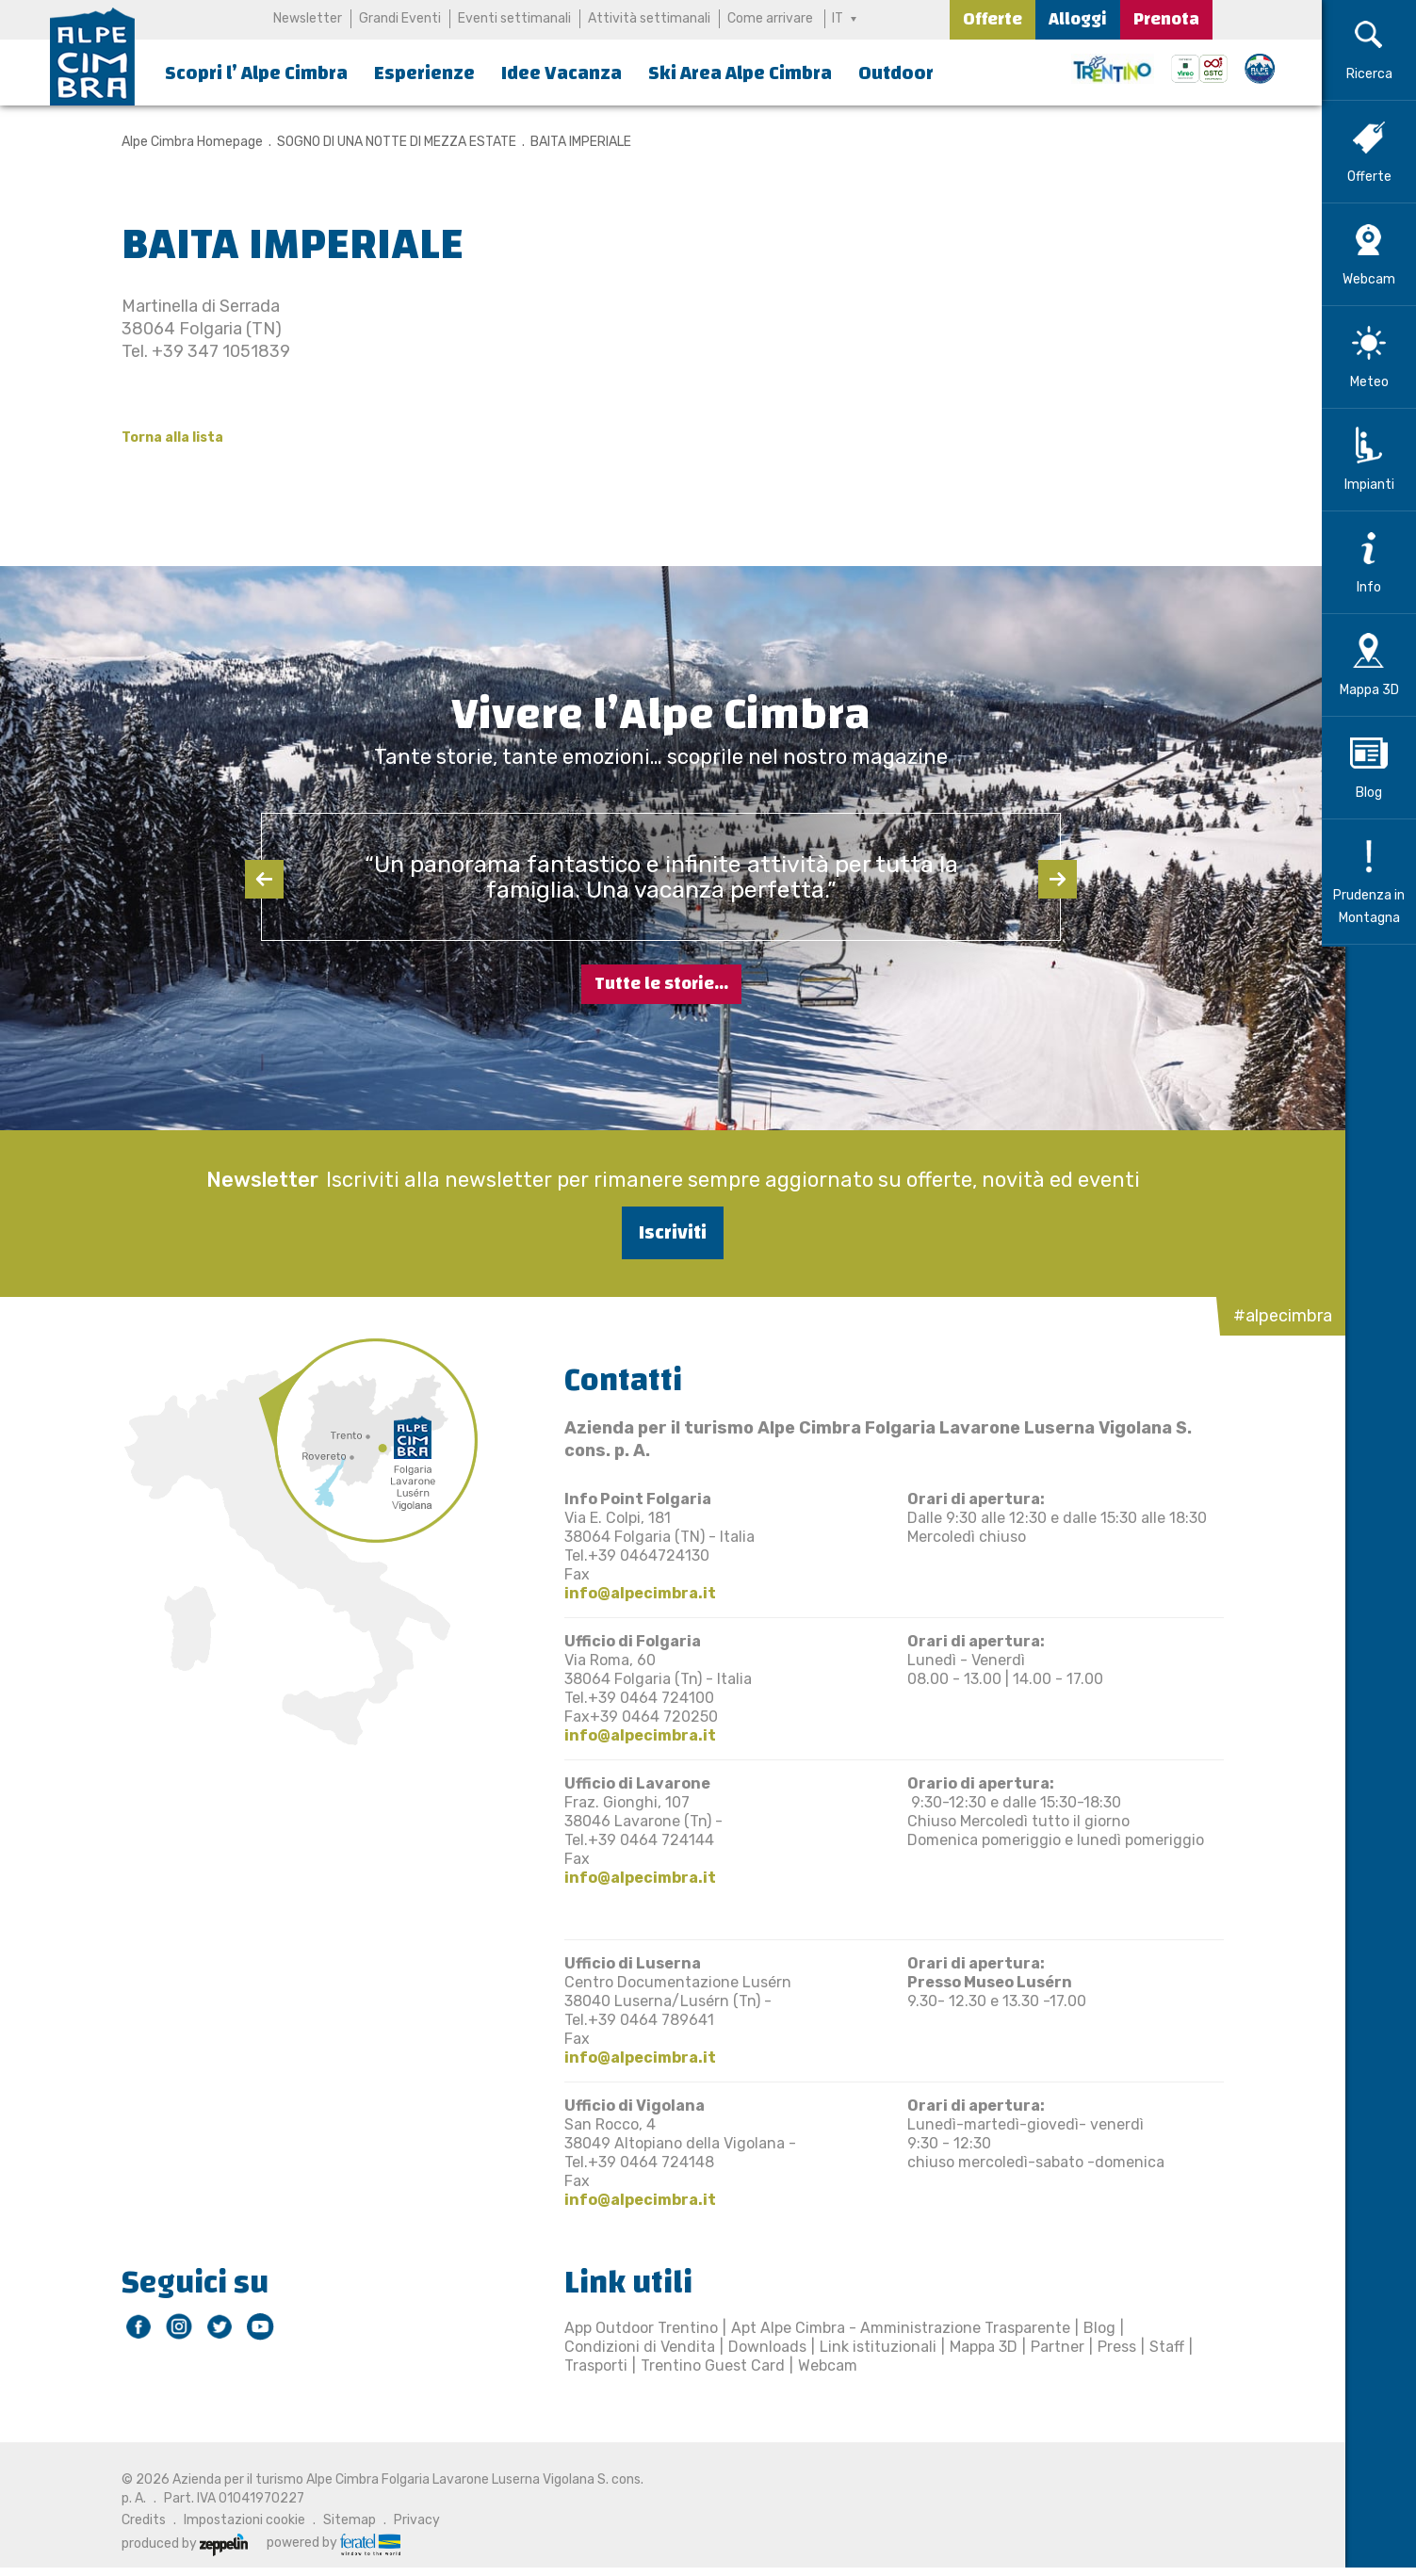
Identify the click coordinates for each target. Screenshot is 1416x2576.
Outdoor (896, 73)
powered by (322, 2543)
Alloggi (1078, 19)
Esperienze (424, 73)
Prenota (1166, 19)
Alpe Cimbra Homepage (181, 142)
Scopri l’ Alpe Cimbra (256, 73)
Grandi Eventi (400, 18)
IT (838, 18)
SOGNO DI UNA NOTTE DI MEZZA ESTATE (385, 142)
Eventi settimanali (514, 18)
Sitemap (338, 2520)
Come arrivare (770, 18)
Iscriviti (661, 1232)
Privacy (405, 2520)
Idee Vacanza (561, 73)
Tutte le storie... (661, 983)
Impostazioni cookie (233, 2520)
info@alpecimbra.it (629, 1593)
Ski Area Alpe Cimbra (740, 73)
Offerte (992, 19)
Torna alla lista (161, 437)
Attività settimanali (649, 18)
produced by (173, 2543)
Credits (132, 2520)
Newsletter (307, 18)
